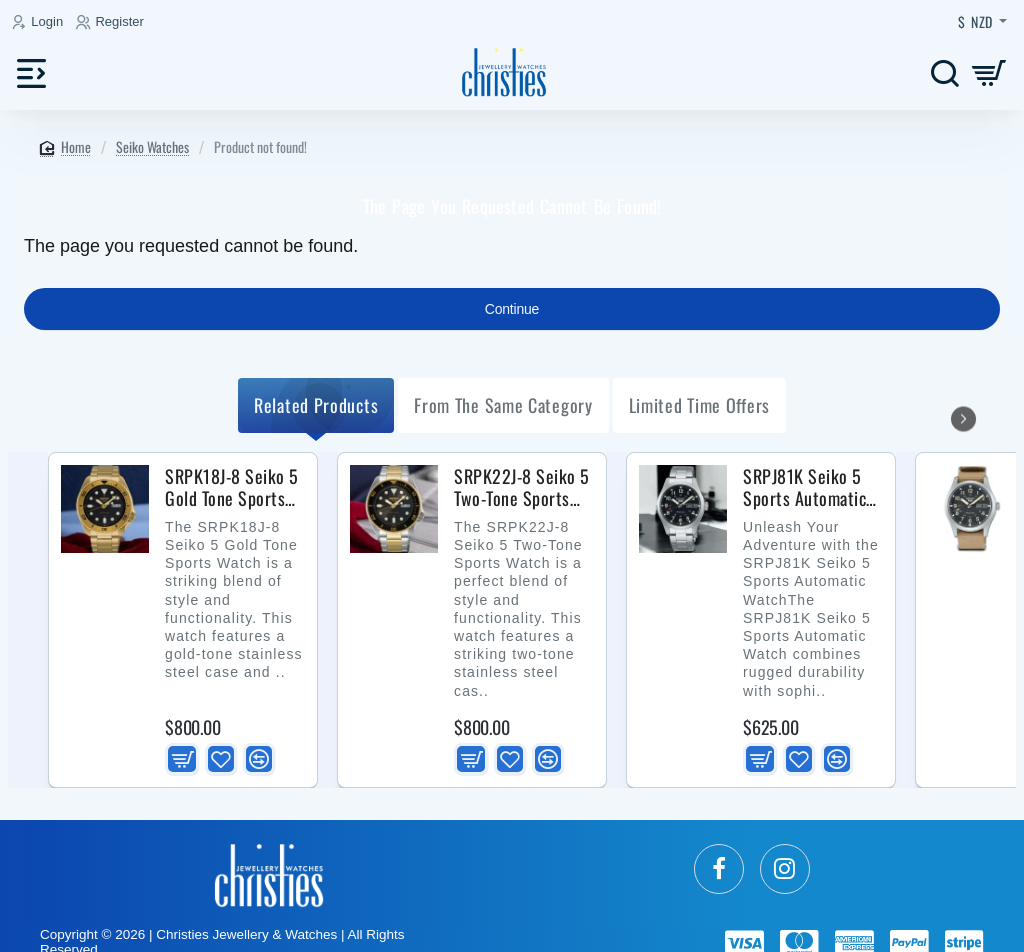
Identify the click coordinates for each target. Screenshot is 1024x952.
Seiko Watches (152, 146)
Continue (512, 309)
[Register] (112, 22)
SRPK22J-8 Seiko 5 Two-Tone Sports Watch (522, 488)
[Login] (40, 22)
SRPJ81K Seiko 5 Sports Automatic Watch (804, 488)
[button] (182, 759)
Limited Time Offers (699, 405)
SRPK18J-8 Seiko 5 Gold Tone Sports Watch (232, 488)
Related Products (316, 405)
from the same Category (503, 405)
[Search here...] (944, 72)
